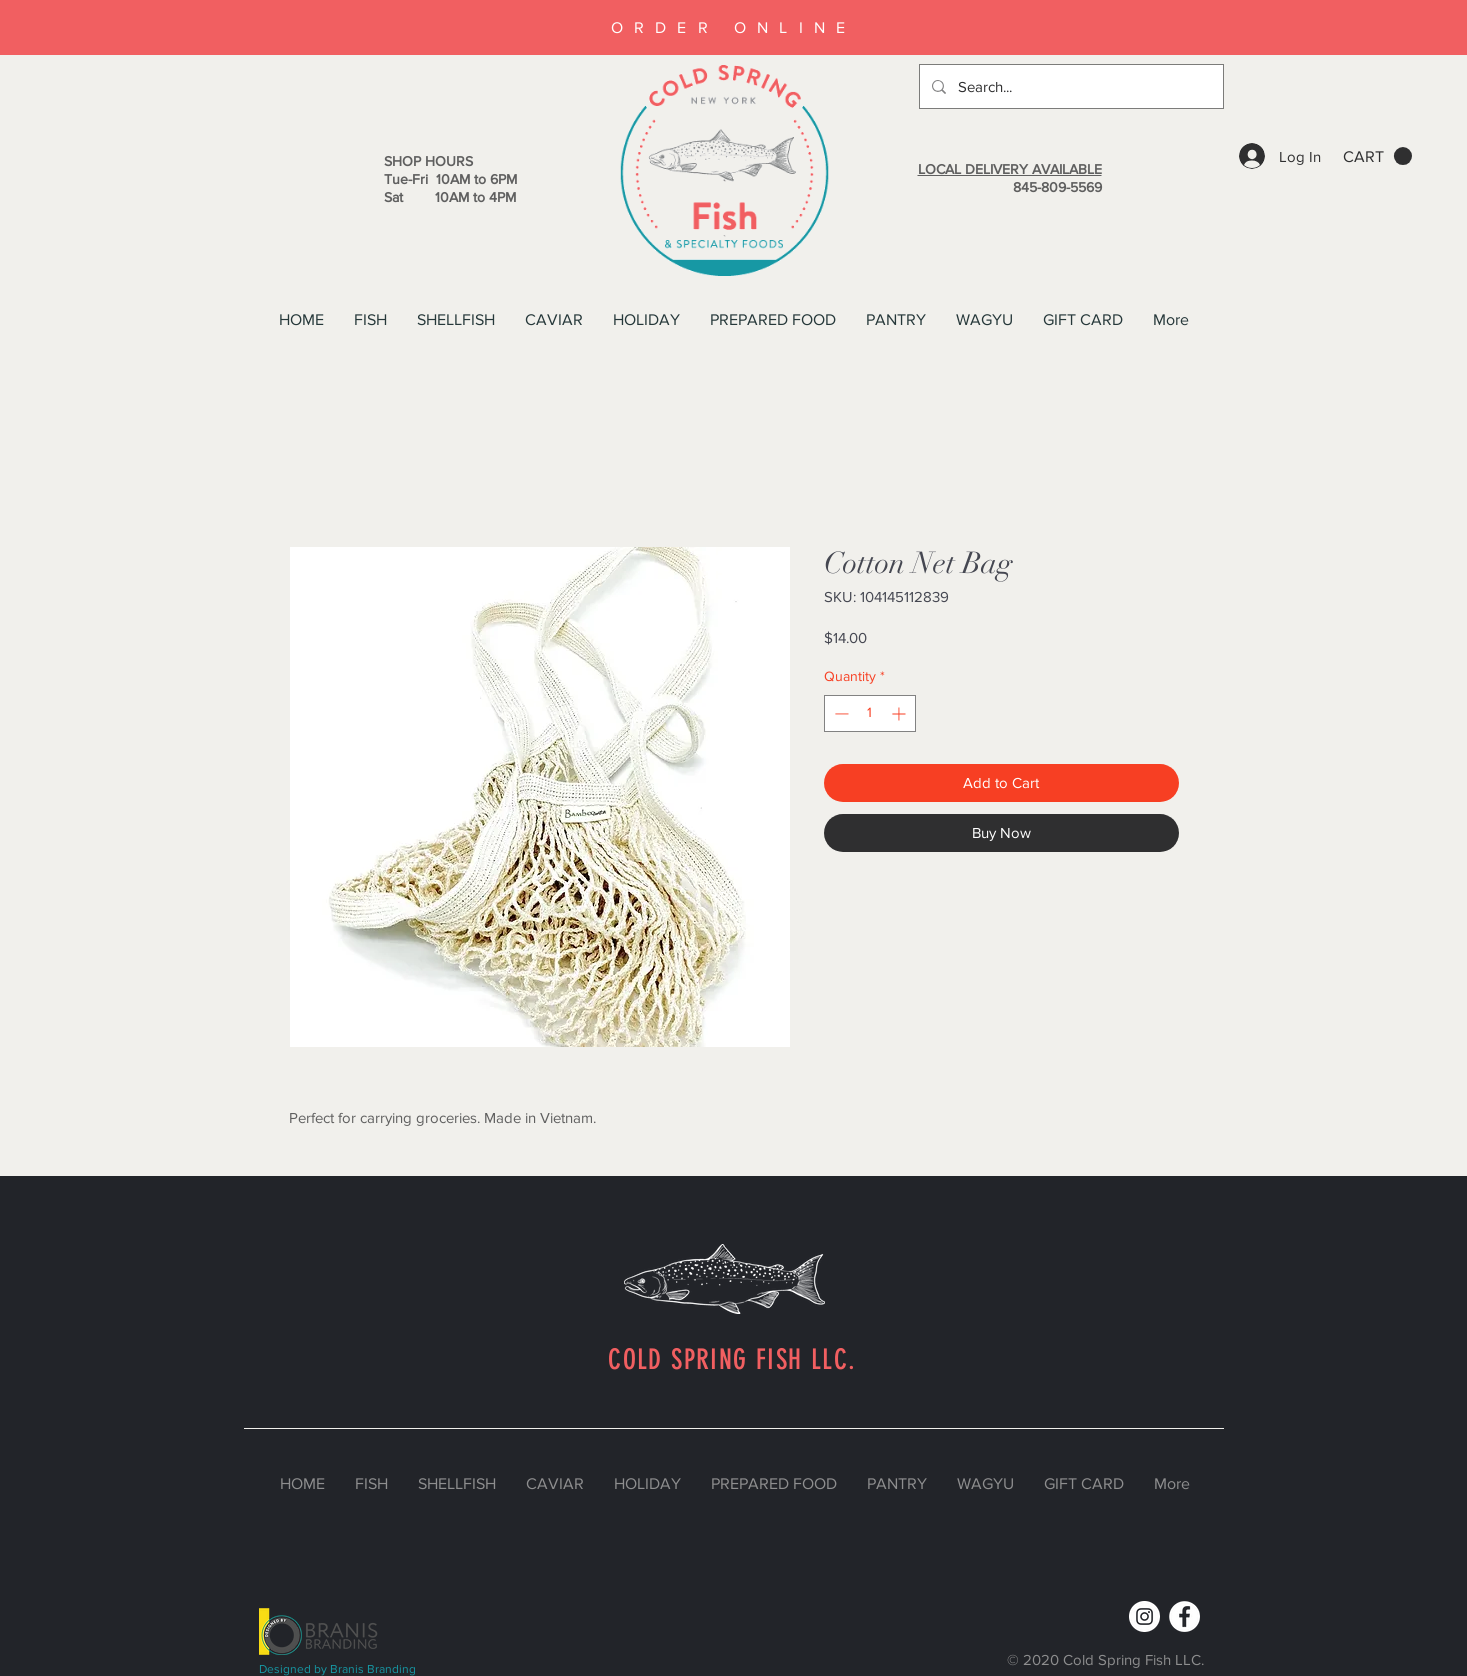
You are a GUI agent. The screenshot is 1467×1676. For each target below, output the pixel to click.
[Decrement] (839, 713)
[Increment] (900, 713)
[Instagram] (1144, 1616)
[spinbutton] (870, 713)
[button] (1377, 156)
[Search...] (1069, 86)
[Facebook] (1184, 1616)
